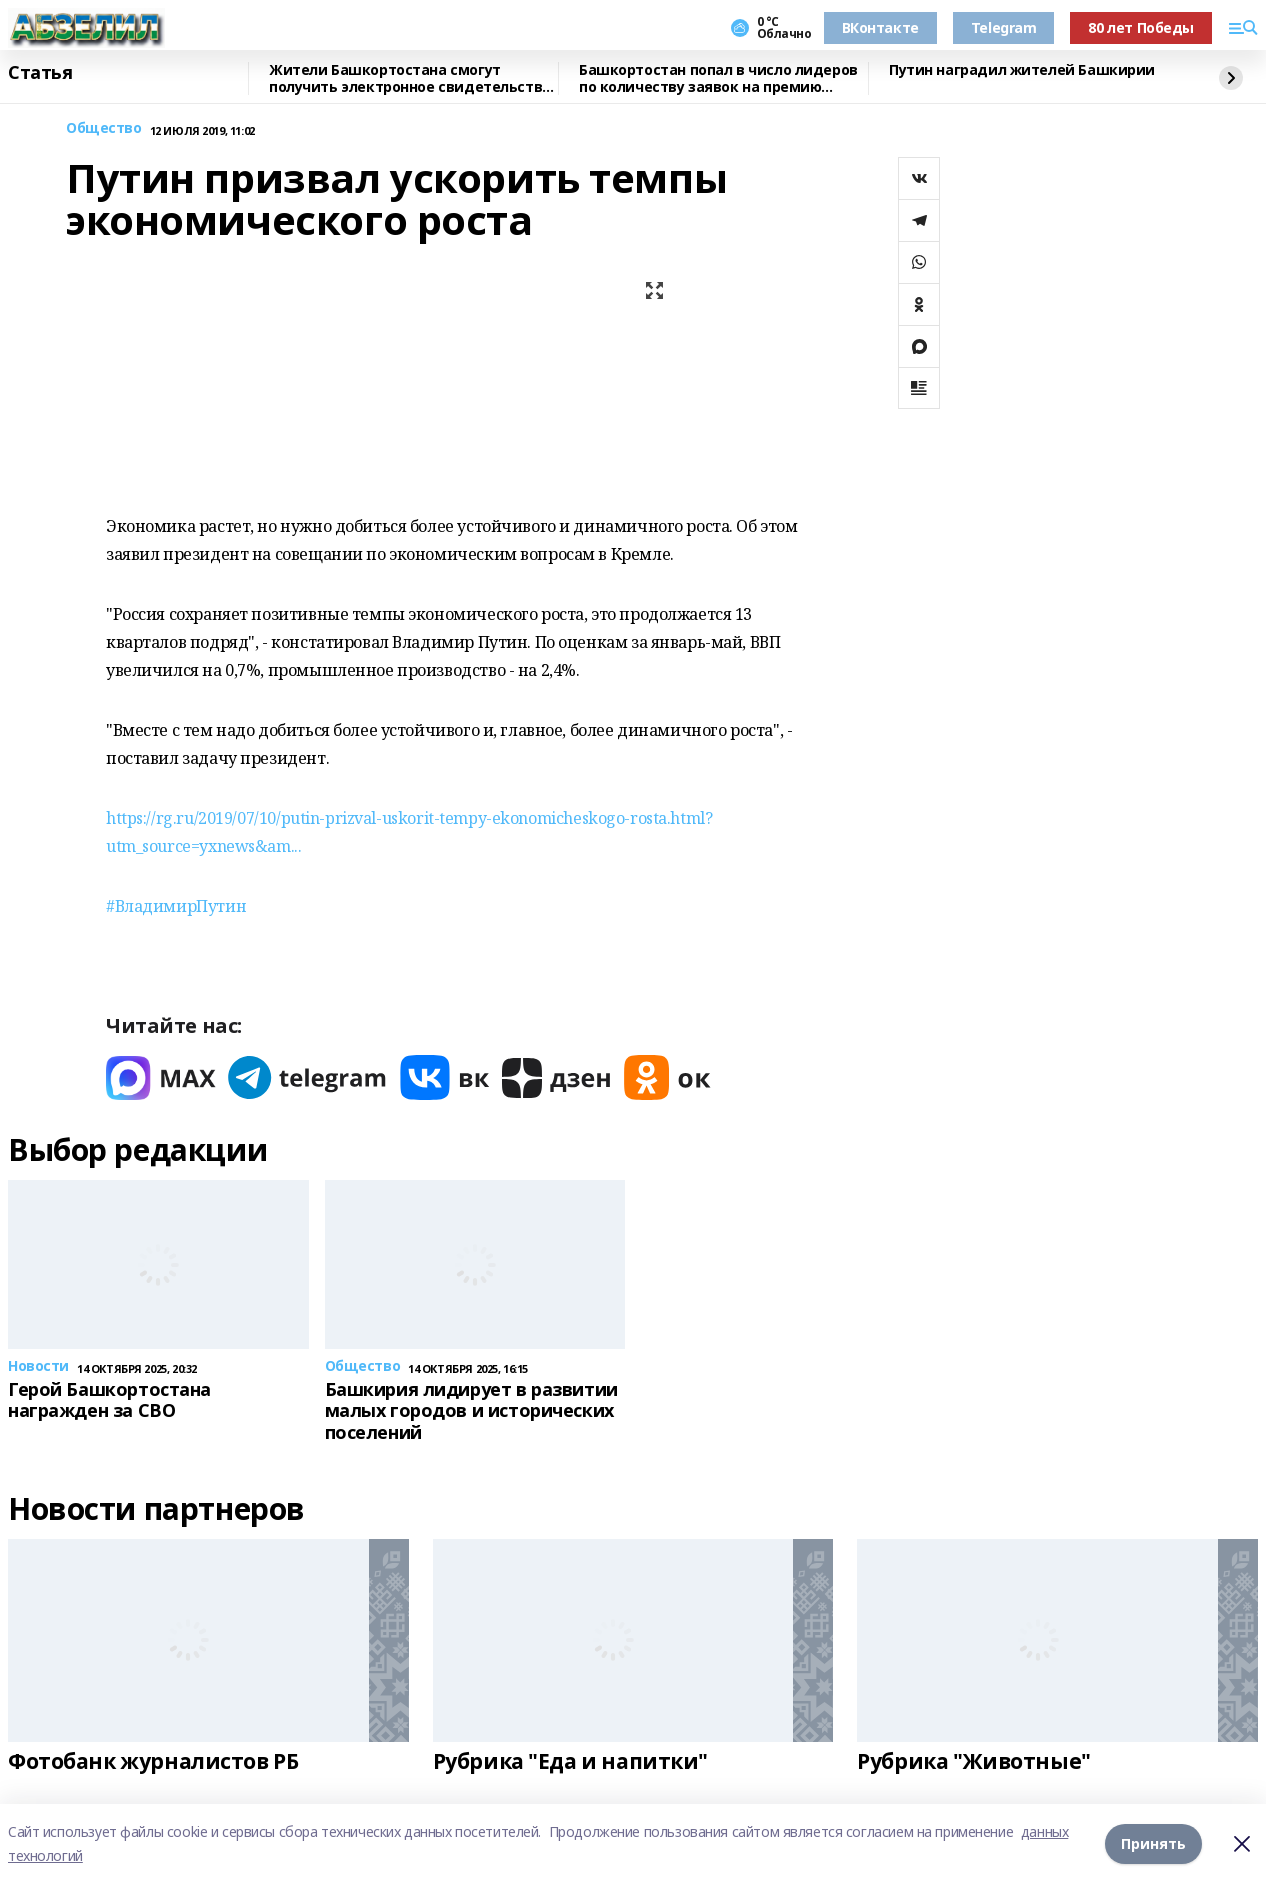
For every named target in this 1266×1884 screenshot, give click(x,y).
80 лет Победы (1141, 27)
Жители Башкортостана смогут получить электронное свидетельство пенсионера (410, 78)
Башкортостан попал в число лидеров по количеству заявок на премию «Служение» (718, 78)
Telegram (1004, 27)
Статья (40, 73)
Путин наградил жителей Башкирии (1022, 70)
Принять (1153, 1843)
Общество (104, 128)
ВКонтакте (880, 27)
